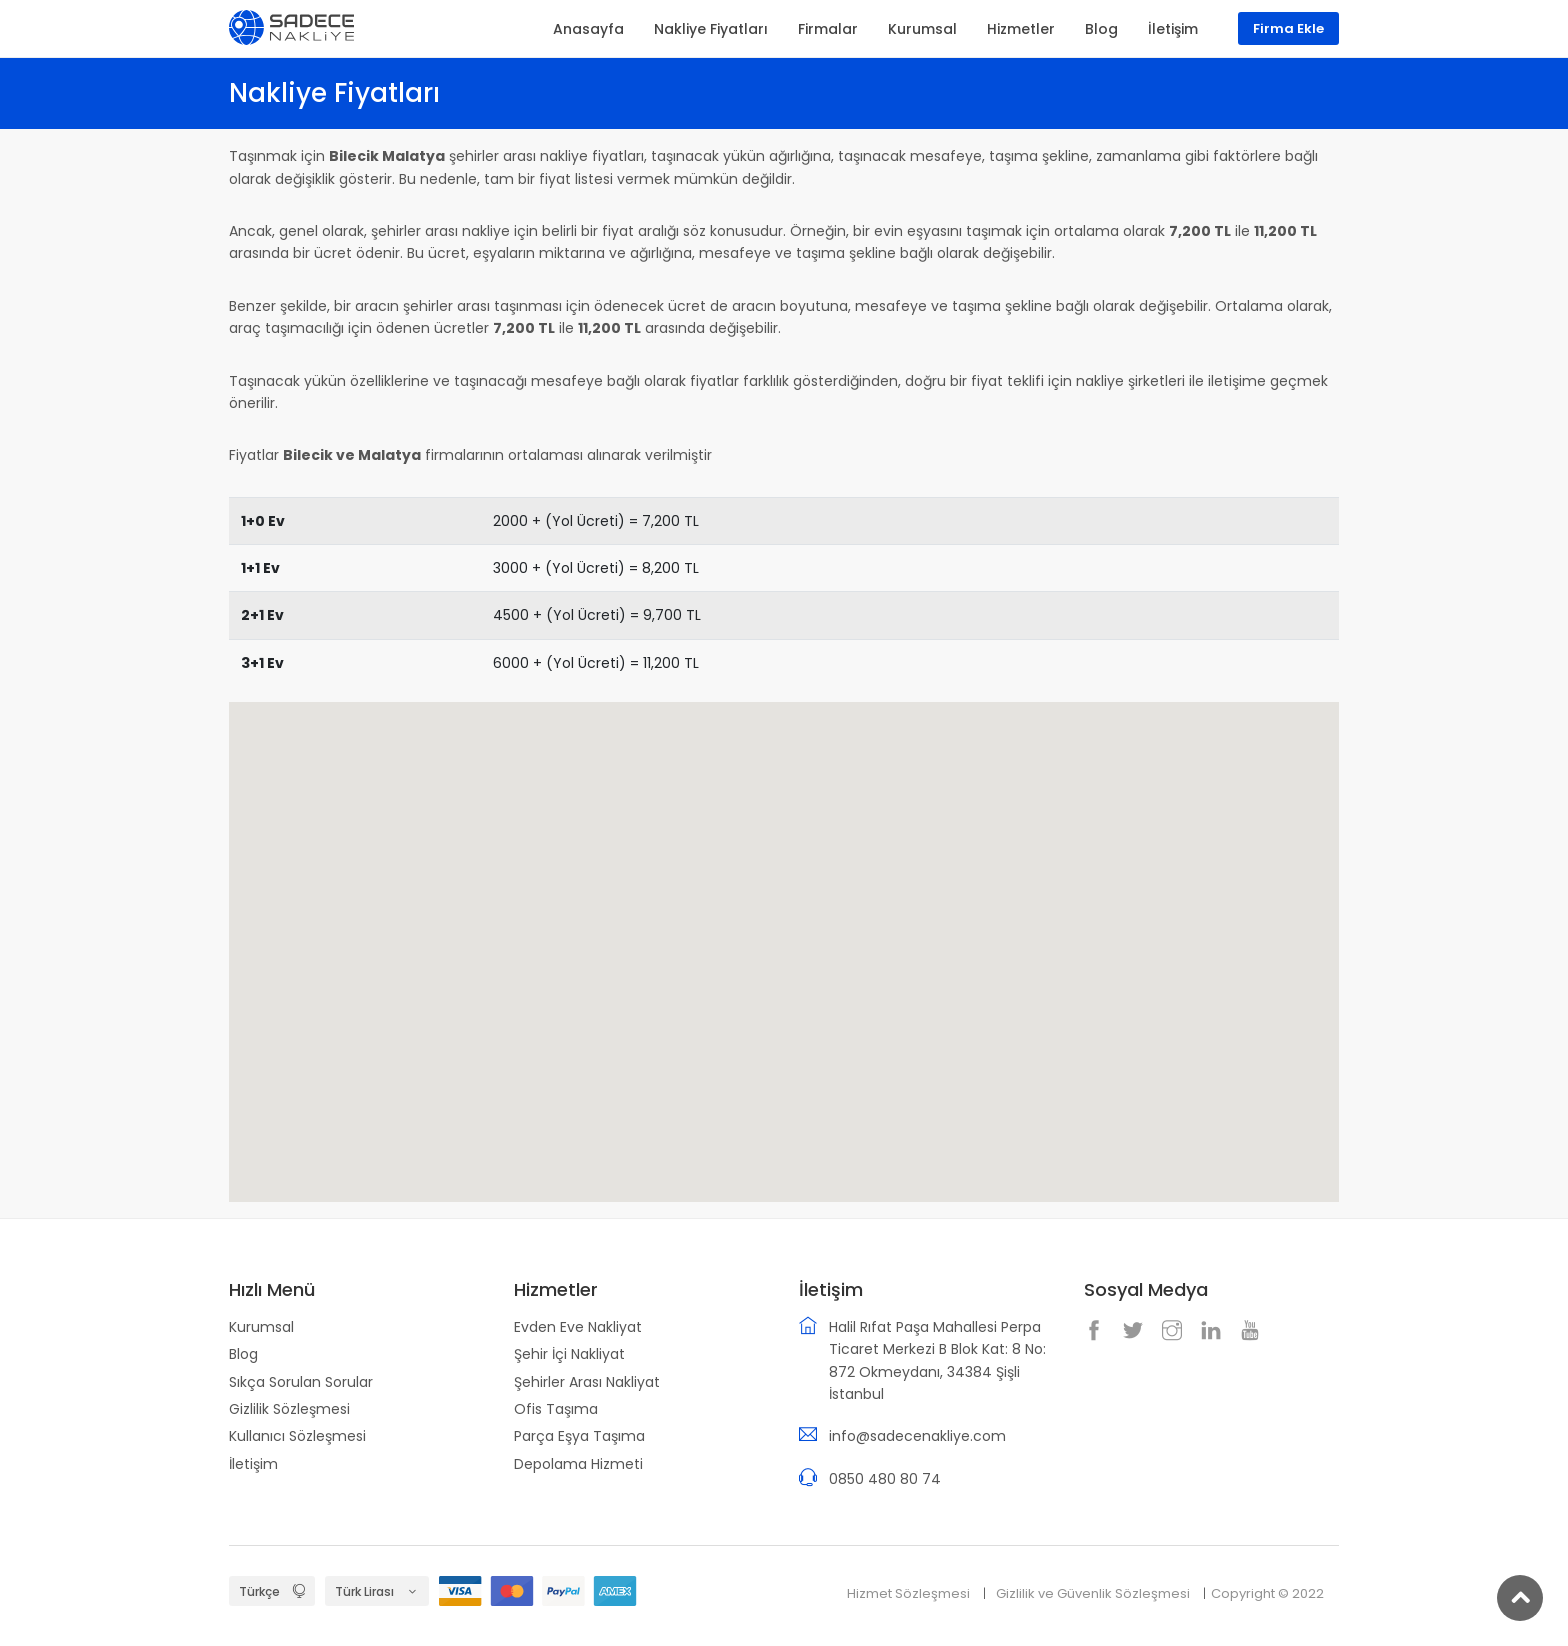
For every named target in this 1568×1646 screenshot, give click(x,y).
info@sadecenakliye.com (917, 1436)
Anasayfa (588, 29)
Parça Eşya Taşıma (579, 1436)
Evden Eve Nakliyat (578, 1327)
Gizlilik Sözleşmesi (289, 1409)
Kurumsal (261, 1327)
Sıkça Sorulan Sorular (301, 1382)
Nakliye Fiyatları (711, 29)
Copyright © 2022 (1267, 1593)
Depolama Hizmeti (578, 1464)
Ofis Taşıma (556, 1409)
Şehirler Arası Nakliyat (587, 1382)
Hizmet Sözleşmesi (908, 1593)
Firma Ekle (1288, 28)
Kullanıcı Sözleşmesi (297, 1436)
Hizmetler (1021, 29)
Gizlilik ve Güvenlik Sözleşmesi (1093, 1593)
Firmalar (828, 29)
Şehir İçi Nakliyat (569, 1354)
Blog (243, 1354)
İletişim (253, 1464)
